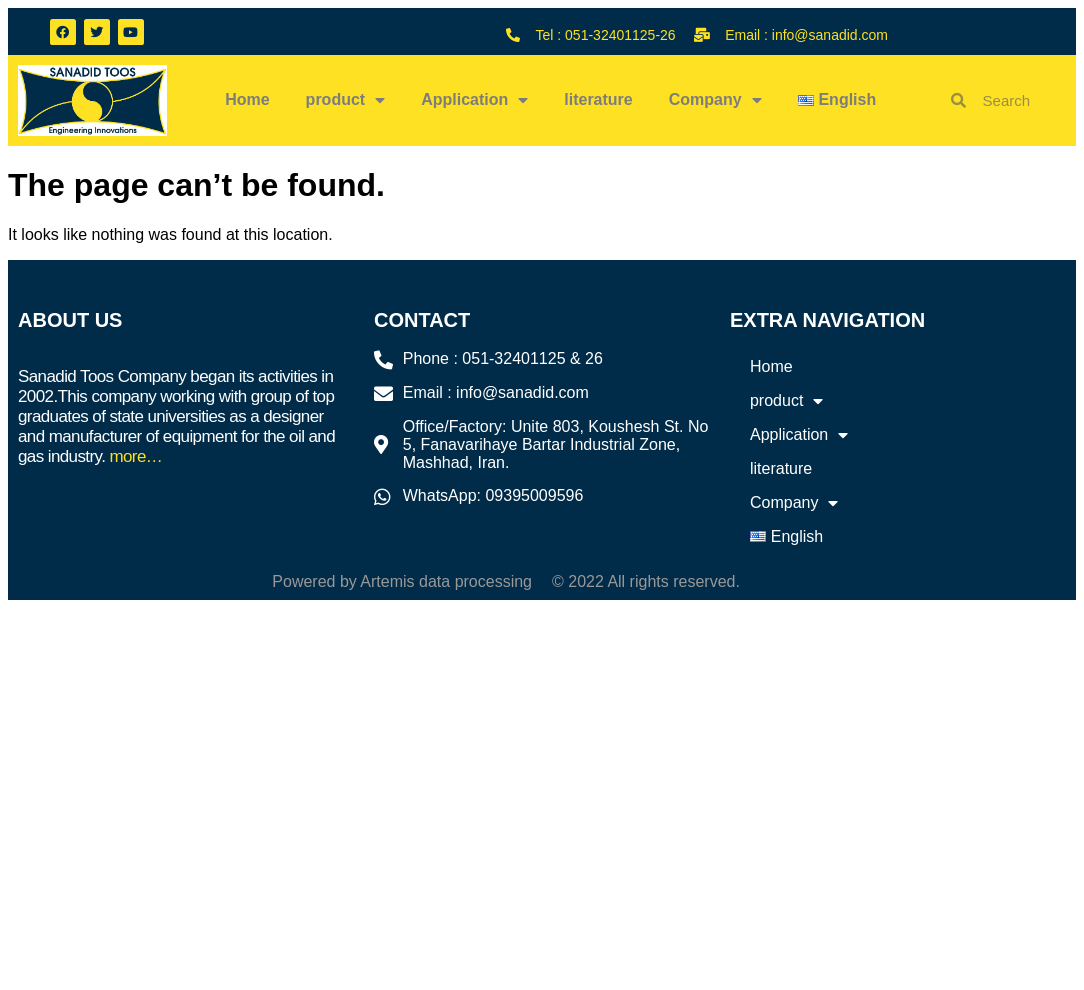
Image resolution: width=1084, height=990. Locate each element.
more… (135, 456)
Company (715, 100)
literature (598, 99)
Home (247, 99)
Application (474, 100)
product (346, 100)
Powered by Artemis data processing (402, 581)
